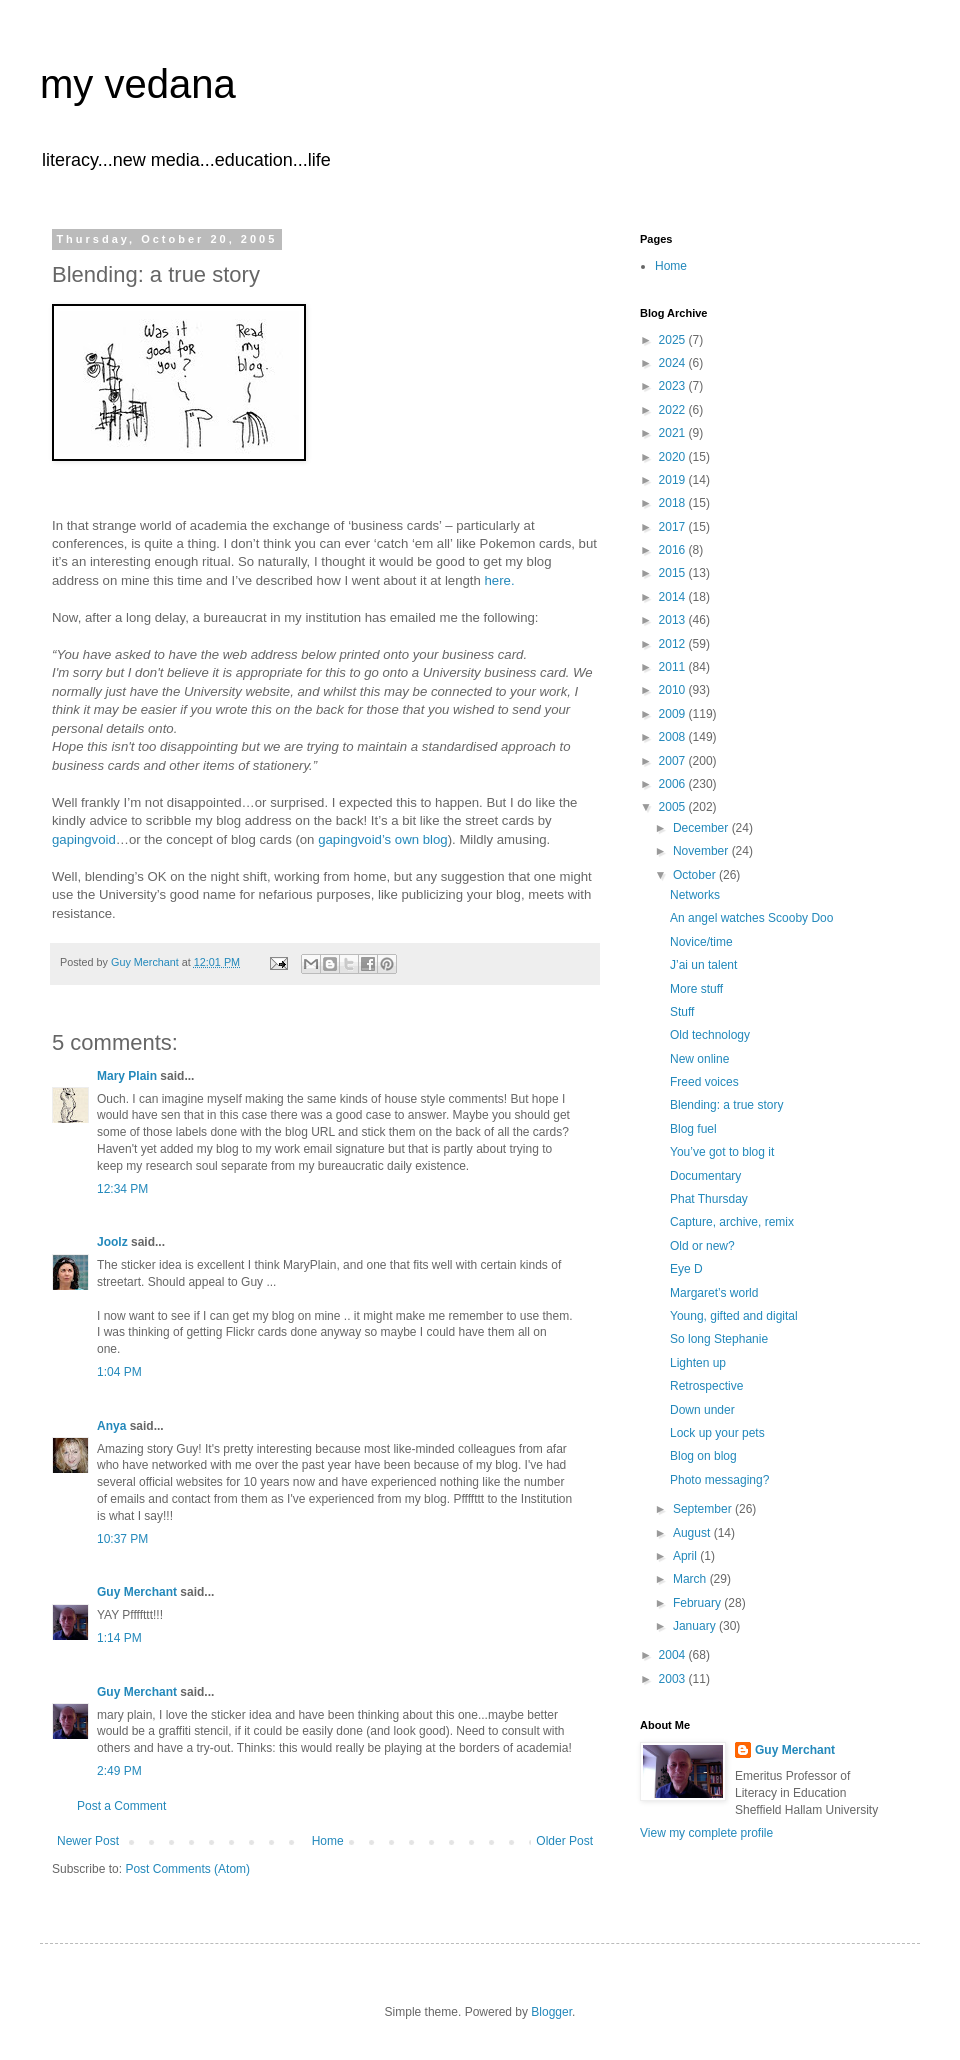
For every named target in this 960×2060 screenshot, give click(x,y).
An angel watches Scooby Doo (751, 918)
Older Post (564, 1841)
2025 (674, 340)
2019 (674, 480)
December (702, 828)
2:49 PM (119, 1771)
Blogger (551, 2012)
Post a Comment (121, 1806)
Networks (695, 895)
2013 (674, 620)
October (696, 875)
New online (699, 1059)
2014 (674, 597)
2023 (674, 386)
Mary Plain (127, 1076)
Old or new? (702, 1246)
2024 (674, 363)
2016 (674, 550)
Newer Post (88, 1841)
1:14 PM (119, 1638)
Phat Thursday (709, 1199)
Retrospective (706, 1386)
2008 (674, 737)
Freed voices (704, 1082)
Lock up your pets (717, 1433)
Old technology (710, 1035)
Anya (111, 1426)
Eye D (686, 1269)
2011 (674, 667)
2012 (674, 644)
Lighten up (698, 1363)
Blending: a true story (726, 1105)
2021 (674, 433)
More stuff (696, 989)
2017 (674, 527)
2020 (674, 457)
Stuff (682, 1012)
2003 (674, 1679)
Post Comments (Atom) (187, 1869)
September (704, 1509)
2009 (674, 714)
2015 (674, 573)
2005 (674, 807)
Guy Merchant (137, 1592)
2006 (674, 784)
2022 (674, 410)
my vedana (138, 84)
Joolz (112, 1242)
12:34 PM (122, 1189)
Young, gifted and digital (734, 1316)
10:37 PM (122, 1539)
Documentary (705, 1176)
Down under (702, 1410)
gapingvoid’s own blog (383, 839)
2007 (674, 761)
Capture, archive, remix (732, 1222)
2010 (674, 690)
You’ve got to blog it (722, 1152)
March (691, 1579)
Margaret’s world (714, 1293)
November (702, 851)
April (686, 1556)
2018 (674, 503)
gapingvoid (84, 839)
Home (328, 1841)
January (696, 1626)
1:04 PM (119, 1372)
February (698, 1603)
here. (500, 580)
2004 (674, 1655)
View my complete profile (706, 1833)
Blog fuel (693, 1129)
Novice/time (701, 942)
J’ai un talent (703, 965)
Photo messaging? (719, 1480)
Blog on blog (703, 1456)
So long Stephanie (719, 1339)
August (693, 1533)
